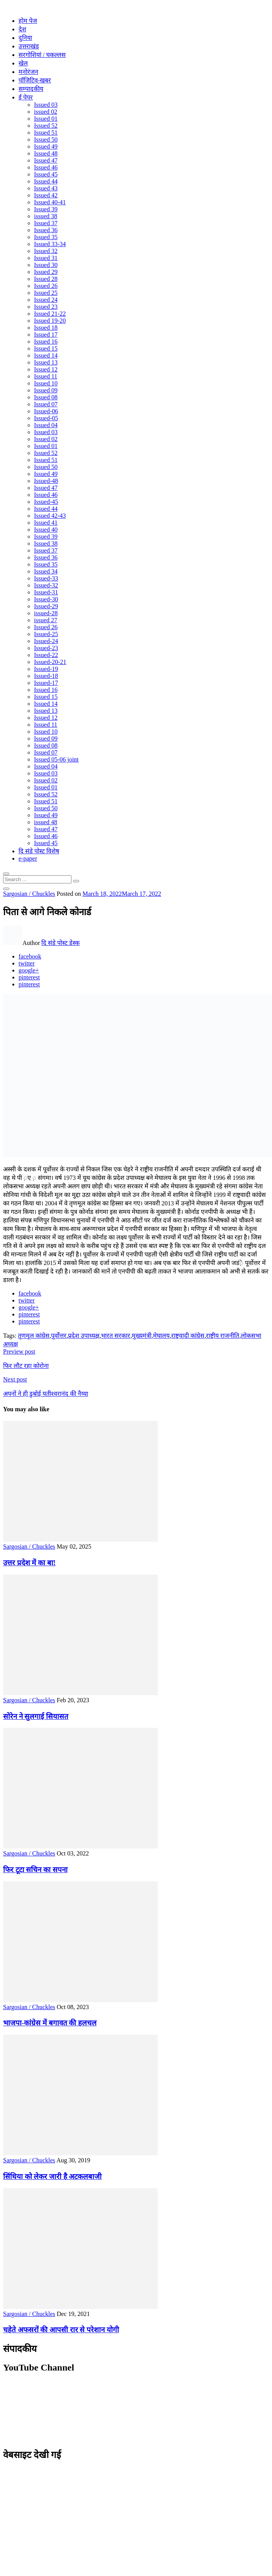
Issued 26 (46, 285)
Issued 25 (46, 292)
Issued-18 (46, 676)
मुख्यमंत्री (141, 1335)
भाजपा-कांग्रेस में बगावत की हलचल (50, 2023)
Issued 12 (46, 369)
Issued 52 (46, 125)
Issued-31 (46, 592)
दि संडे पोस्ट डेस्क (60, 943)
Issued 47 (46, 160)
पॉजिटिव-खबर (35, 80)
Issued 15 (46, 348)
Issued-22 (46, 655)
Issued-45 (46, 501)
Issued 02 (46, 439)
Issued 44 (46, 181)
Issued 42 (46, 195)
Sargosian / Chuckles (29, 893)
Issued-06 (46, 411)
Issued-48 (46, 481)
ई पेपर (26, 97)
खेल (23, 63)
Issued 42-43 (50, 515)
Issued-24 (46, 641)
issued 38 (45, 216)
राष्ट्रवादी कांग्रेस (187, 1335)
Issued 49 (46, 146)
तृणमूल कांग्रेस (33, 1335)
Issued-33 (46, 578)
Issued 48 (46, 153)
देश (22, 29)
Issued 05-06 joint (56, 759)
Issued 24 (46, 299)
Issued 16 (46, 341)
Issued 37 (46, 223)
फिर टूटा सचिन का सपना (35, 1870)
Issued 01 (46, 118)
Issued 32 (46, 251)
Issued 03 (46, 104)
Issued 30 (46, 265)
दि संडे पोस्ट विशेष (39, 851)
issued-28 (46, 613)
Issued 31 (46, 258)
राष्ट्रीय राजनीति (222, 1335)
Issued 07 (46, 404)
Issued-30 (46, 599)
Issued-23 (46, 648)
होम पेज (28, 20)
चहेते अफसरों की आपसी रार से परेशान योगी (61, 2330)
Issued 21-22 (50, 313)
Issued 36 (46, 230)
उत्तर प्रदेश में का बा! (29, 1563)
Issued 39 (46, 209)
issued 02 (45, 111)
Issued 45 (46, 174)
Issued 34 (46, 571)
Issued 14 (46, 355)
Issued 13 (46, 362)
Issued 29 (46, 272)
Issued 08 (46, 397)
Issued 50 (46, 139)
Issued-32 (46, 585)
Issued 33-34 (50, 244)
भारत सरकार (115, 1335)
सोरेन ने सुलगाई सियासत (35, 1716)
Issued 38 (46, 543)
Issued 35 (46, 237)
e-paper (28, 858)
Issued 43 (46, 188)
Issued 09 (46, 390)
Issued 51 (46, 132)
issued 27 (45, 620)
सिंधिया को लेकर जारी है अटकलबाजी (52, 2176)
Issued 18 (46, 327)
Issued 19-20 (50, 320)
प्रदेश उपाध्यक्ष (83, 1335)
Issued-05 (46, 418)
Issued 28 (46, 279)
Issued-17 (46, 683)
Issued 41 (46, 522)
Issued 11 (45, 376)
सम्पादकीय (31, 89)
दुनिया (25, 37)
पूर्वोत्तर (58, 1335)
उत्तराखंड (29, 46)
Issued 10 (46, 383)
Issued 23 (46, 306)
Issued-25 (46, 634)
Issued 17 (46, 334)
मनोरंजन (28, 71)
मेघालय (161, 1335)
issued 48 (45, 822)
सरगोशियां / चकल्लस (42, 54)
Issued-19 (46, 669)
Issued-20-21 (50, 662)
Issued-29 (46, 606)
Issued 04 (46, 425)
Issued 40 (46, 529)
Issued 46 (46, 167)
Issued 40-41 (50, 202)
